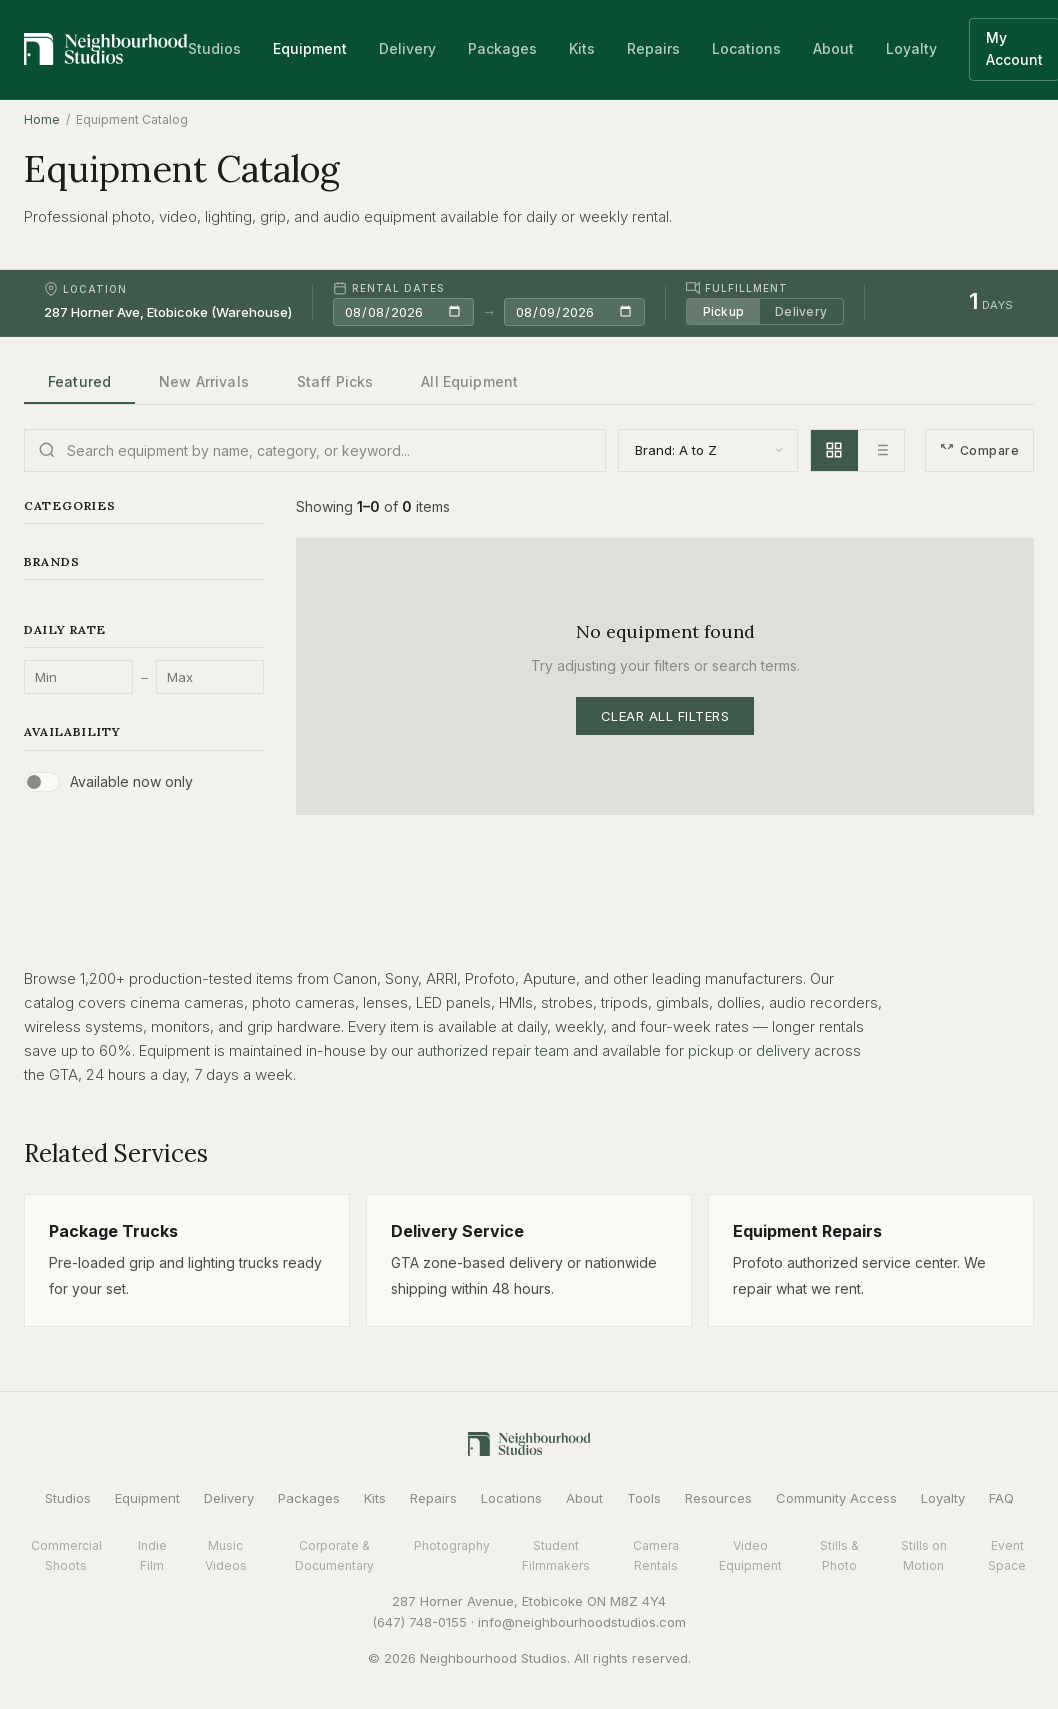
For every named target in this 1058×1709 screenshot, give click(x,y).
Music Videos (226, 1555)
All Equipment (469, 381)
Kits (582, 48)
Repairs (653, 48)
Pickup (723, 311)
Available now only (131, 781)
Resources (718, 1498)
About (833, 48)
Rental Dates (388, 288)
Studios (214, 48)
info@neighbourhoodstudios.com (582, 1622)
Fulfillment (737, 288)
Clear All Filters (665, 716)
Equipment (310, 48)
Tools (644, 1498)
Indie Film (152, 1555)
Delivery (407, 48)
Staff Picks (335, 381)
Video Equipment (750, 1555)
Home (42, 119)
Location (85, 289)
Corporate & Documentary (334, 1555)
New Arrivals (204, 381)
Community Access (836, 1498)
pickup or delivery (749, 1050)
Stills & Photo (839, 1555)
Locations (746, 48)
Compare (979, 450)
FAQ (1001, 1498)
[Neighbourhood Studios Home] (106, 49)
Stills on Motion (924, 1555)
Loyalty (911, 48)
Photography (452, 1545)
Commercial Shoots (66, 1555)
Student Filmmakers (556, 1555)
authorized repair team (493, 1050)
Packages (502, 48)
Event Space (1007, 1555)
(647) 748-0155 (419, 1622)
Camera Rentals (656, 1555)
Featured (79, 381)
